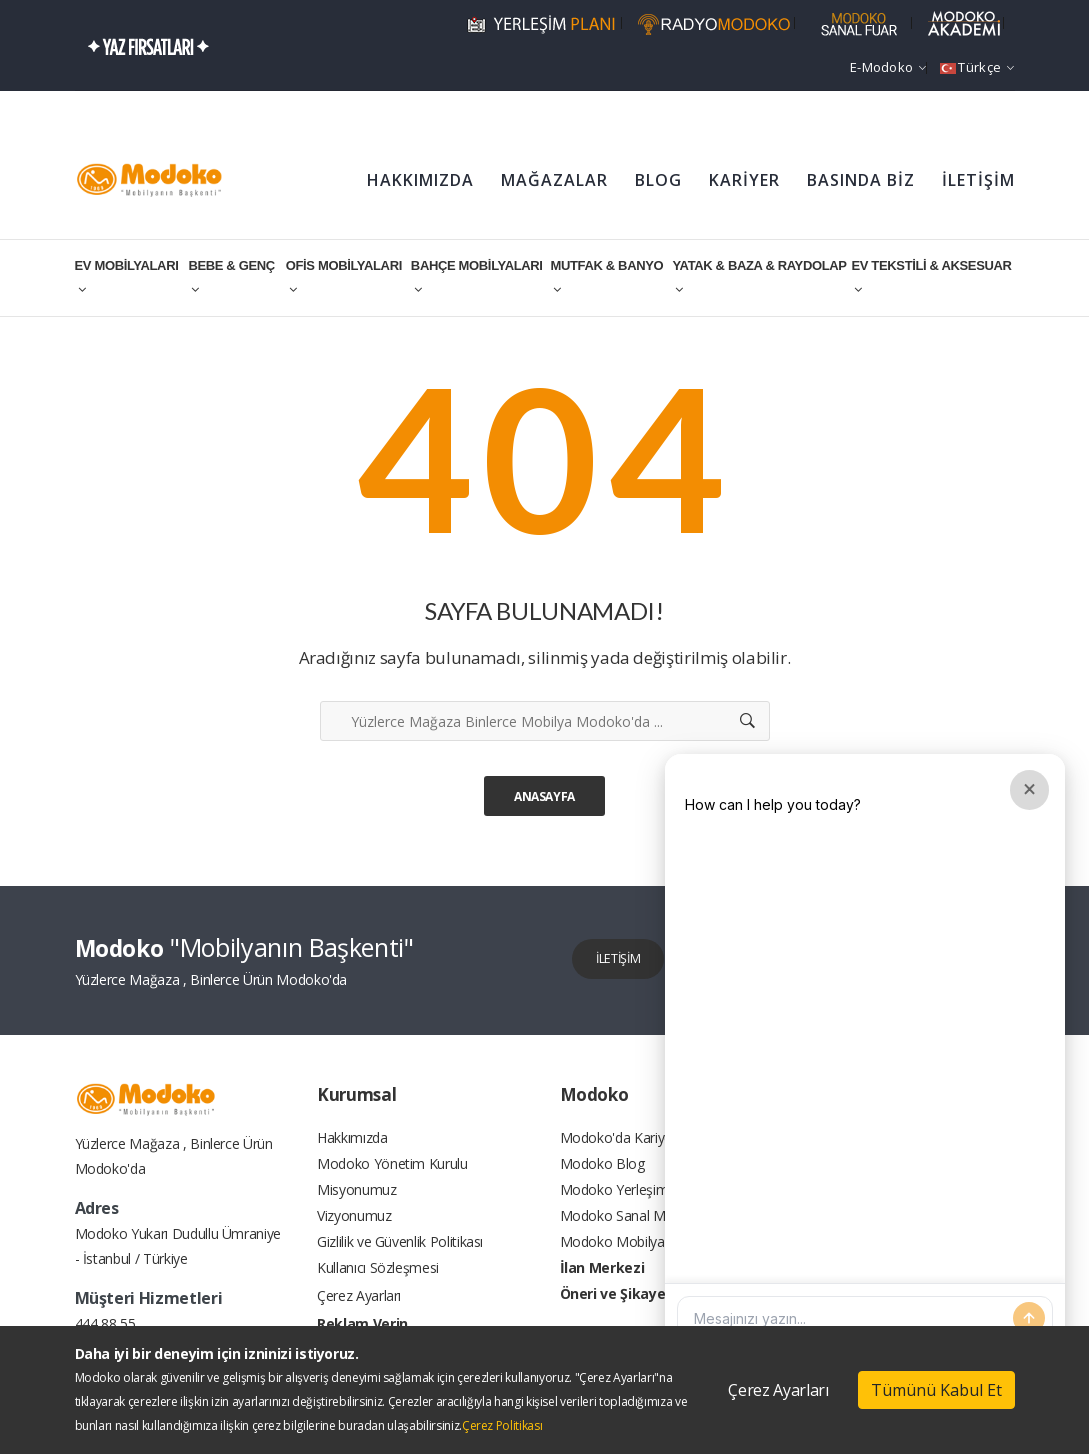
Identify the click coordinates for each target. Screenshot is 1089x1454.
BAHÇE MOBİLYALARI (477, 277)
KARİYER (744, 180)
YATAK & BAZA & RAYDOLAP (759, 277)
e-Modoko (888, 67)
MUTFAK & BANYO (606, 277)
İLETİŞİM (978, 180)
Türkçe (977, 67)
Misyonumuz (357, 1199)
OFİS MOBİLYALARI (344, 277)
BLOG (658, 180)
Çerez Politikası (502, 1425)
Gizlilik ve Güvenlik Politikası (400, 1259)
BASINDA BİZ (861, 180)
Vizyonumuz (354, 1229)
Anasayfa (544, 796)
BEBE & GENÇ (231, 277)
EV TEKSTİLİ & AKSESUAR (931, 277)
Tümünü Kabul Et (936, 1390)
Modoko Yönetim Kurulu (392, 1169)
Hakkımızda (352, 1139)
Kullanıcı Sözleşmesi (378, 1289)
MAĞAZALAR (554, 180)
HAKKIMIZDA (420, 180)
